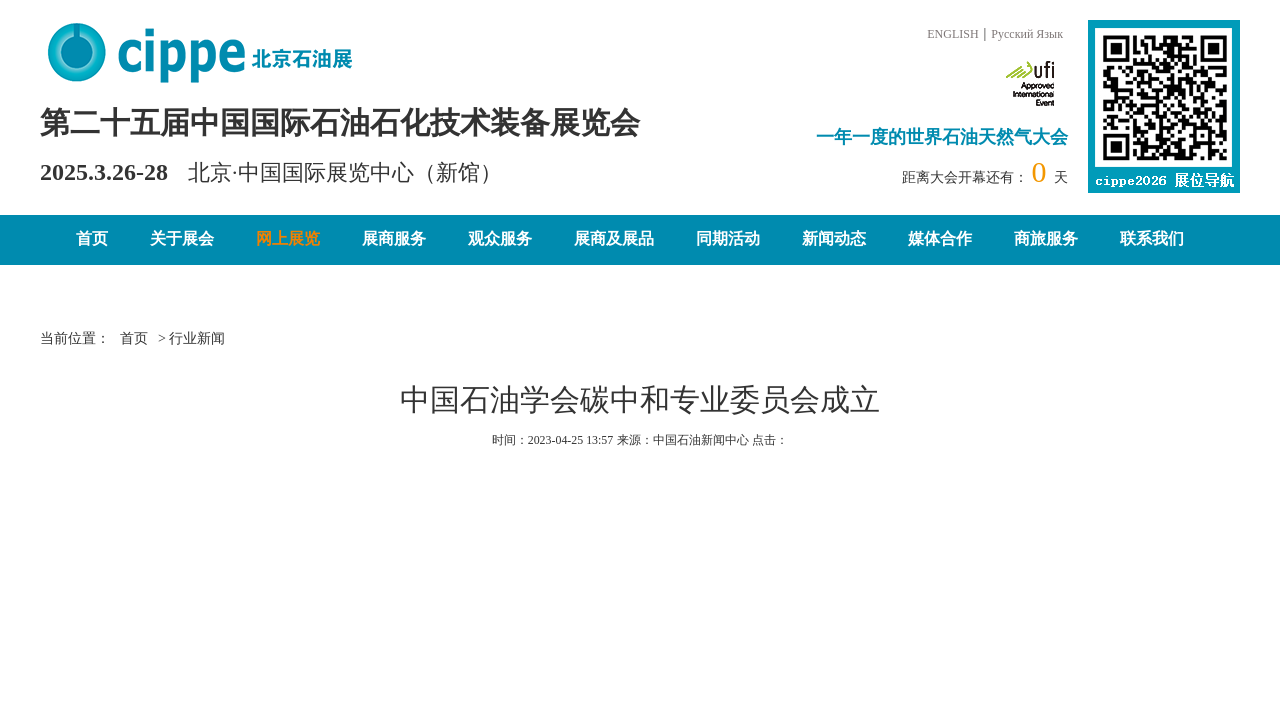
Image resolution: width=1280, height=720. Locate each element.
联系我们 (1152, 238)
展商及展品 (614, 238)
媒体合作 (940, 238)
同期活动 (728, 238)
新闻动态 (834, 238)
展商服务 (394, 238)
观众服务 (500, 238)
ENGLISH (952, 34)
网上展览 (288, 238)
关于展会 (182, 238)
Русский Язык (1027, 34)
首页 (92, 238)
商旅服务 (1046, 238)
